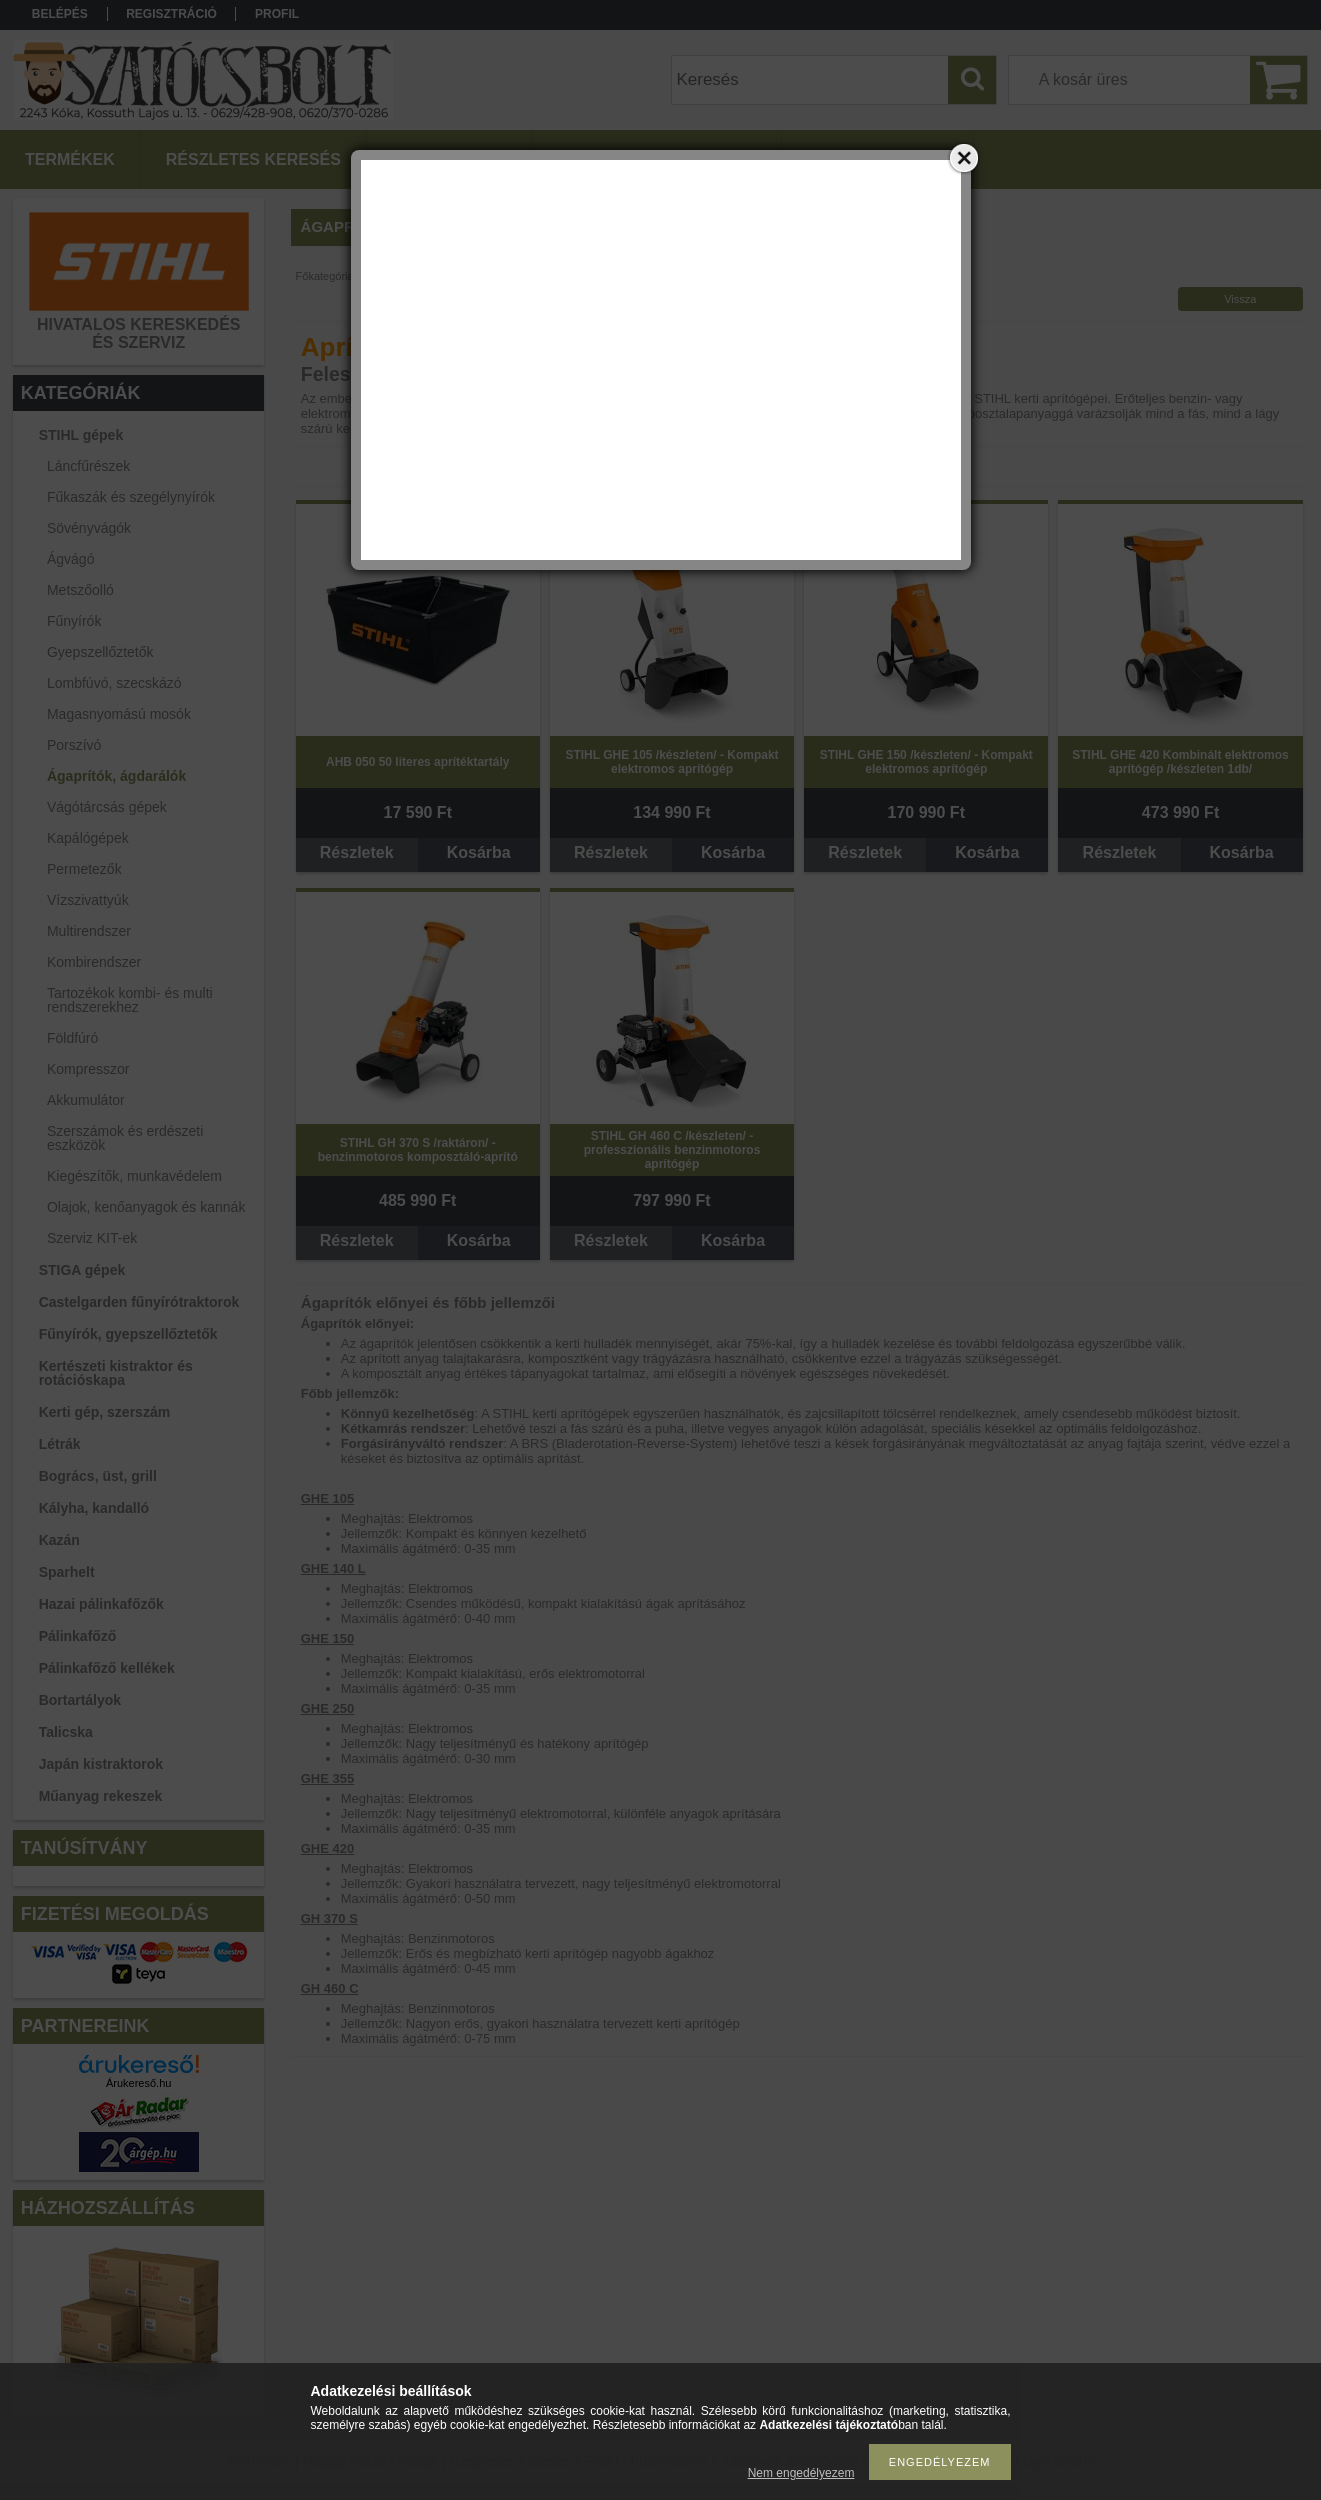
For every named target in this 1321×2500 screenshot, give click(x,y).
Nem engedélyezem (801, 2473)
